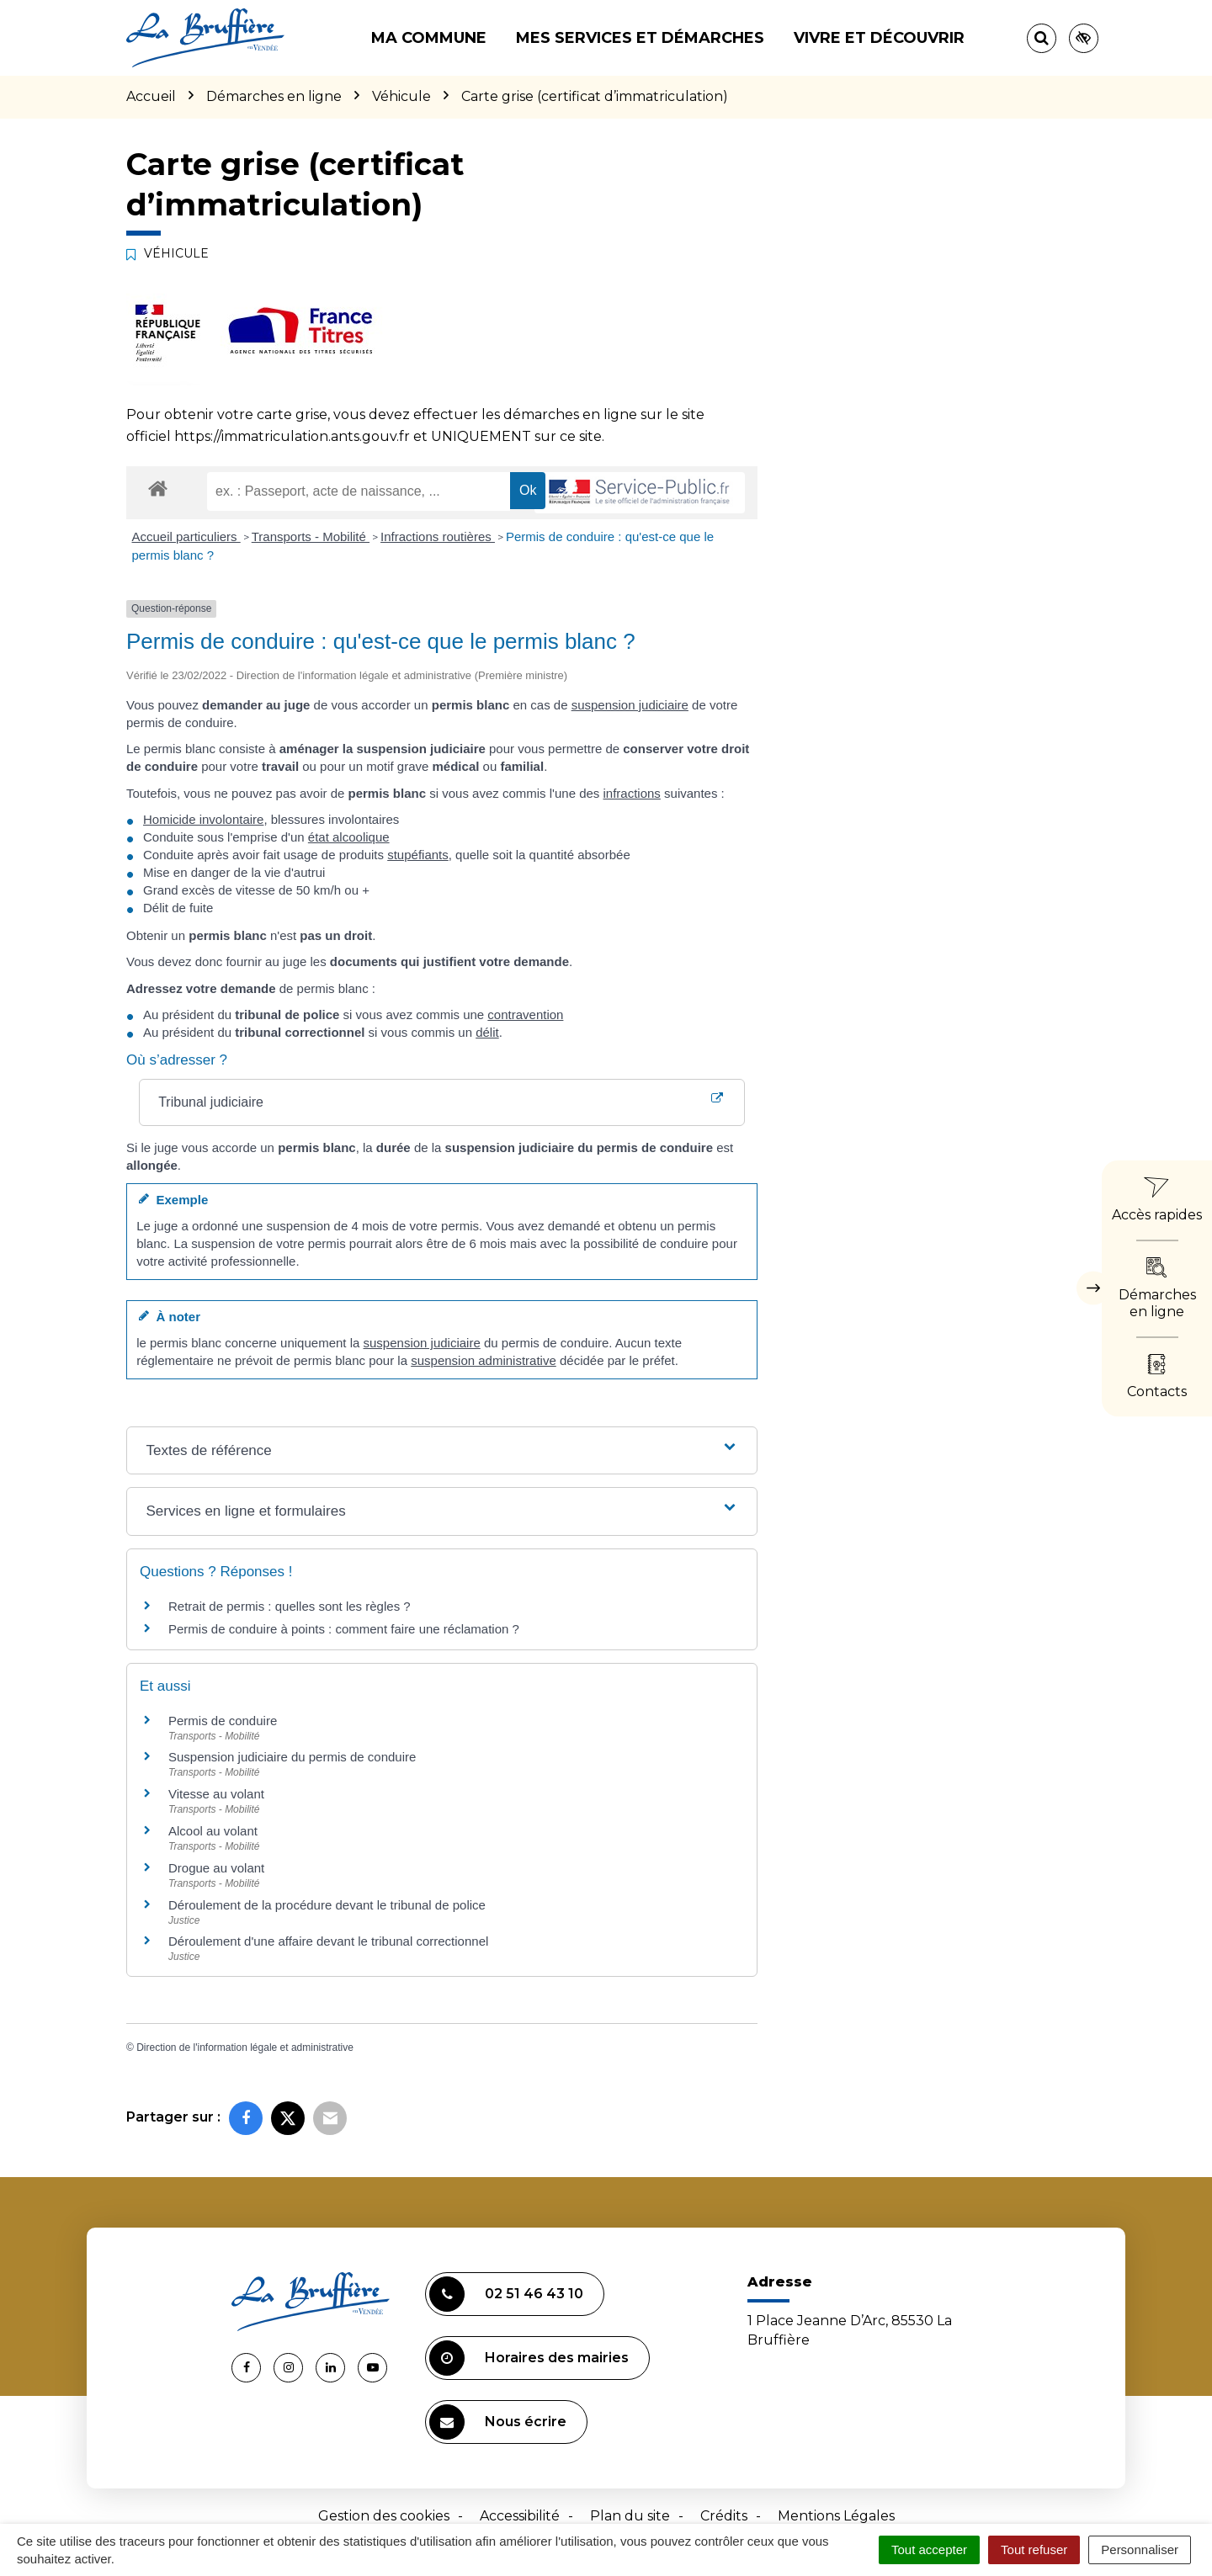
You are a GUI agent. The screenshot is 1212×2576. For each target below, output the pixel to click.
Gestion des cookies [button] (383, 2516)
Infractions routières (437, 536)
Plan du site (630, 2516)
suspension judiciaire (629, 705)
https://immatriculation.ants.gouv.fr (292, 436)
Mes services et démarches (640, 38)
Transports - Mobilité (310, 536)
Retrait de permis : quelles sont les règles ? (289, 1606)
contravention (525, 1014)
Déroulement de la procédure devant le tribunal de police (327, 1905)
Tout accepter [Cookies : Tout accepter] (929, 2549)
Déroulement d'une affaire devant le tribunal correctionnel (328, 1941)
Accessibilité (520, 2516)
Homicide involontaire (203, 819)
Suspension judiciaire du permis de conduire (292, 1757)
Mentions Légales (836, 2516)
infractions (632, 793)
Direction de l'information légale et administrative (245, 2047)
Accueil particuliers (186, 536)
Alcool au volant (213, 1831)
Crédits (723, 2516)
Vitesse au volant (218, 1794)
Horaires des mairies (529, 2358)
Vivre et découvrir (879, 38)
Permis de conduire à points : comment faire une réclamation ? (343, 1629)
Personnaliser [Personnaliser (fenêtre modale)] (1139, 2549)
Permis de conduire (222, 1720)
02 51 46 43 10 (506, 2294)
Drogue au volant (216, 1868)
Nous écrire (497, 2422)
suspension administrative (483, 1360)
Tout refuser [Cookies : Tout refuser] (1034, 2549)
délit (487, 1032)
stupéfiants (418, 854)
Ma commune (428, 38)
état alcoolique (349, 837)
